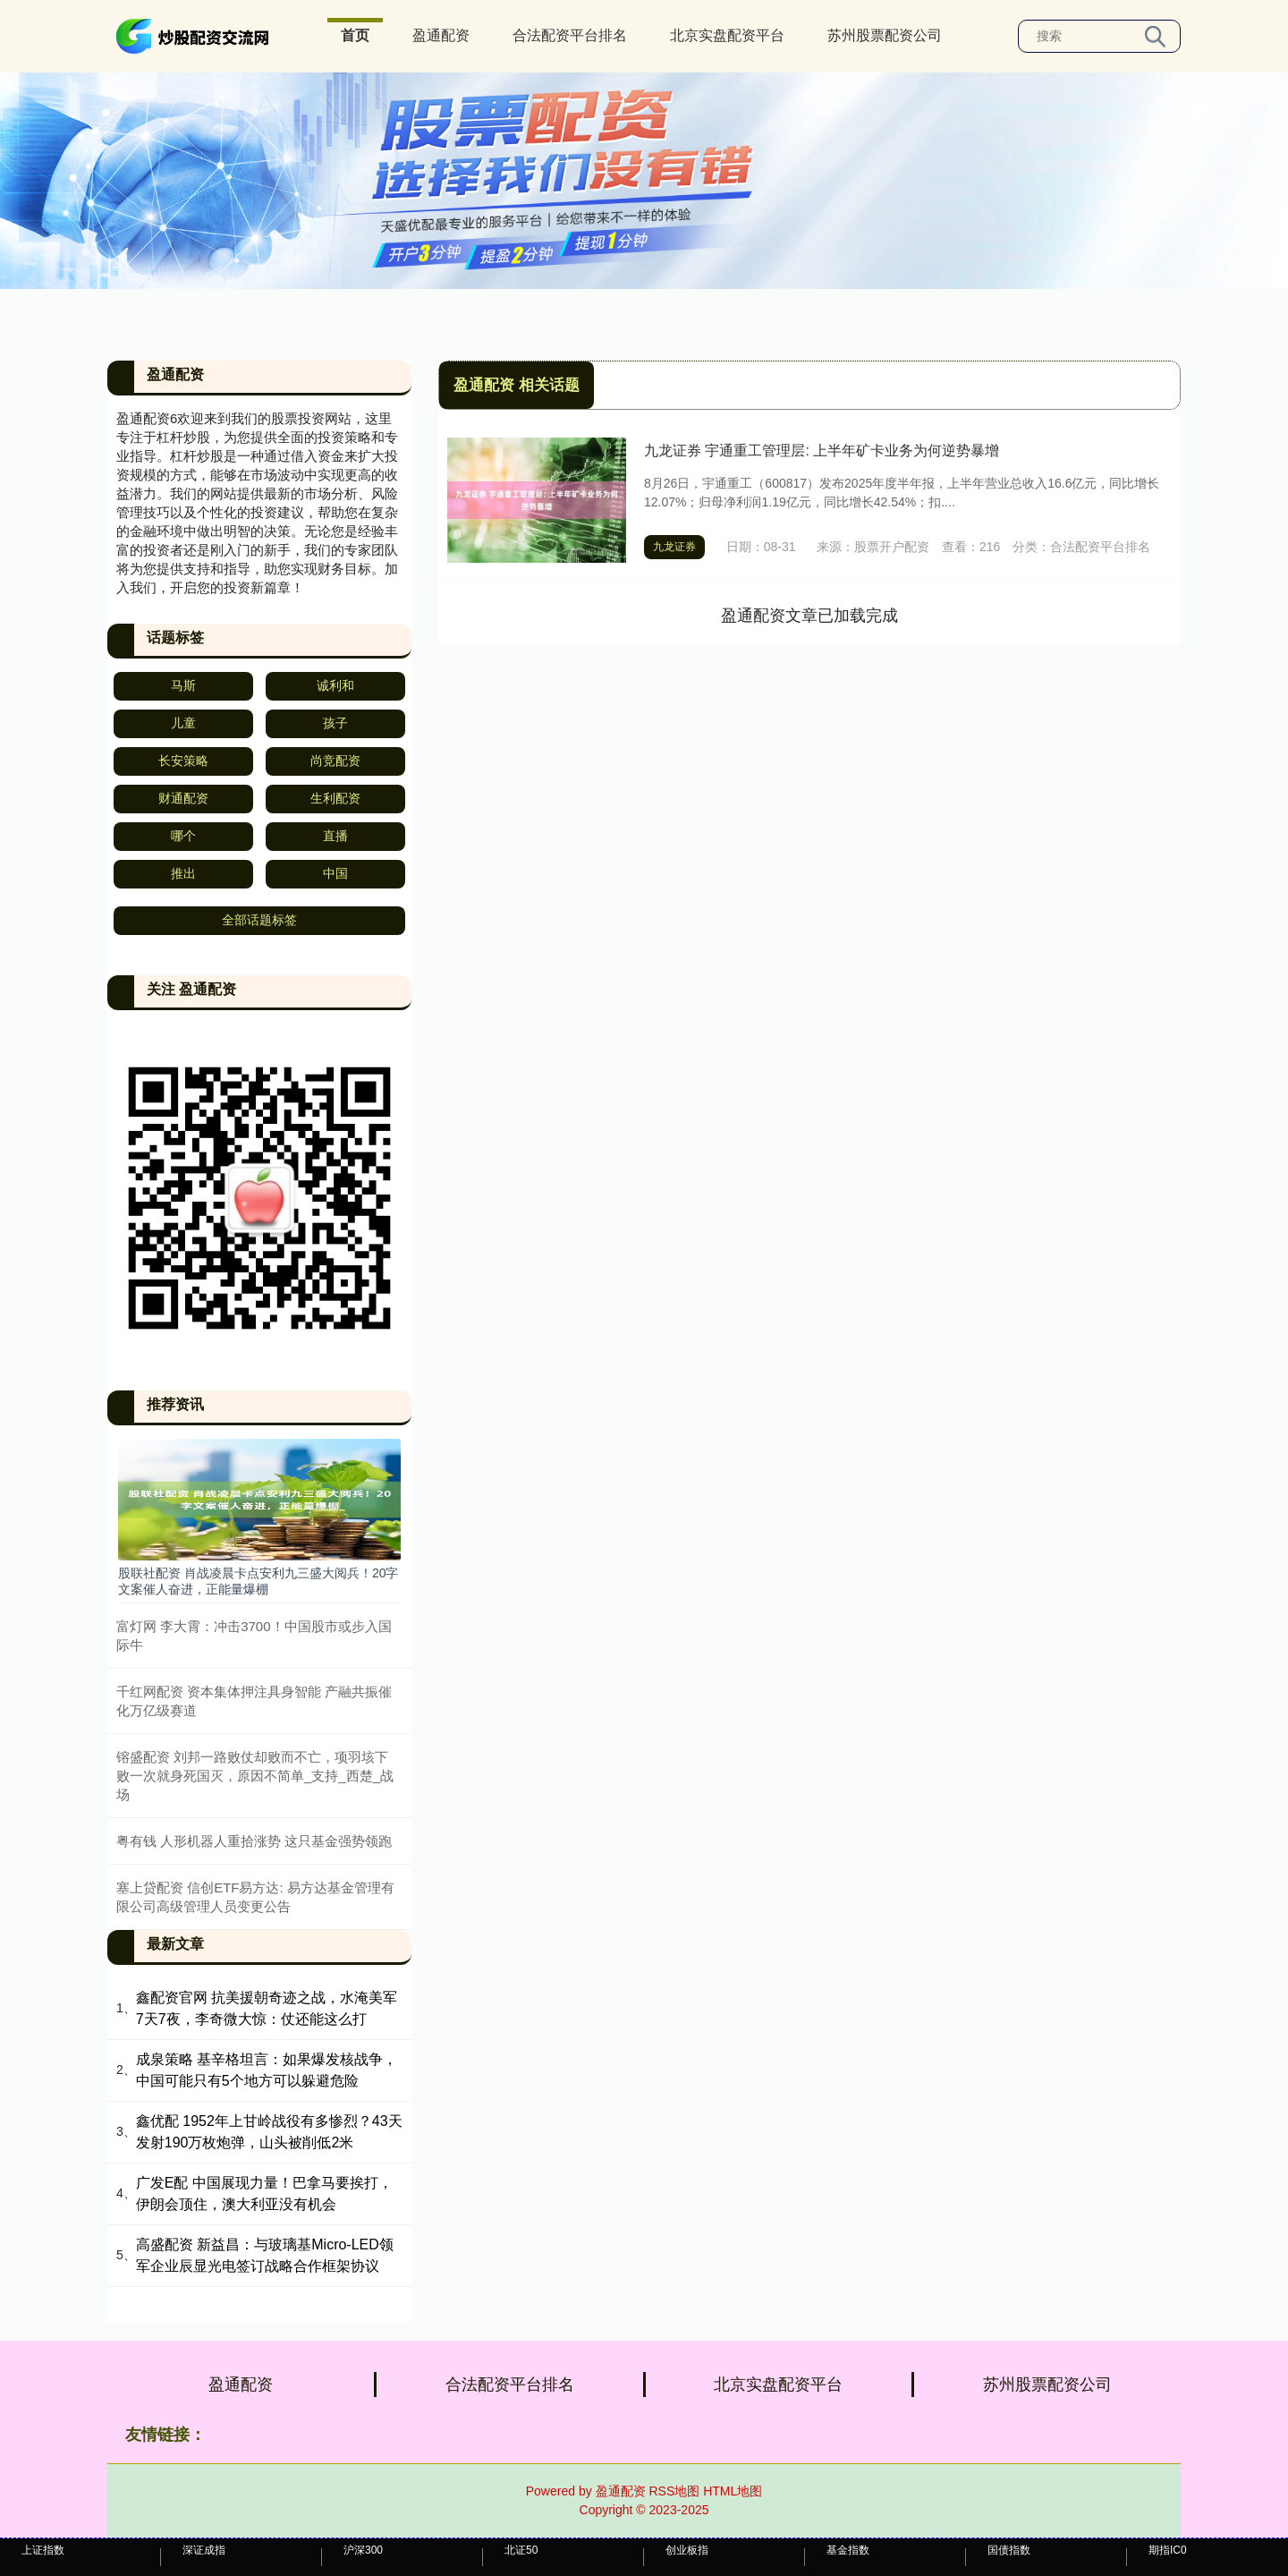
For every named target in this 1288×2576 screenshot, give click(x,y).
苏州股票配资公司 (884, 35)
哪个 (183, 836)
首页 (355, 35)
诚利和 (335, 685)
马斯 (183, 685)
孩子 (335, 723)
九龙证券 (674, 546)
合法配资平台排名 (570, 35)
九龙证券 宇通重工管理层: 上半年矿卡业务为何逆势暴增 (821, 450)
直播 (335, 836)
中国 (335, 873)
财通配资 (183, 798)
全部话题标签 (259, 920)
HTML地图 (732, 2491)
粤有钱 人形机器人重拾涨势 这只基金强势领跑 (254, 1841)
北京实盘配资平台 (727, 35)
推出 (183, 873)
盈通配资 (441, 35)
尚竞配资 (335, 760)
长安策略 (183, 760)
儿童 (183, 723)
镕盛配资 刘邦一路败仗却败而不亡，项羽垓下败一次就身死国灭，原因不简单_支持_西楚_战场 (255, 1775)
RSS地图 (673, 2491)
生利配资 (335, 798)
